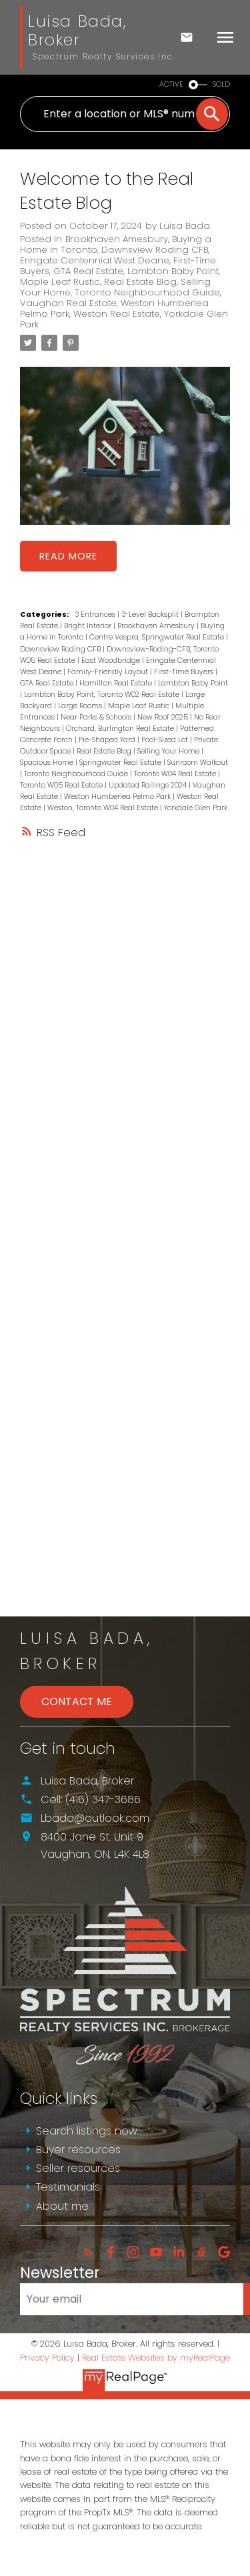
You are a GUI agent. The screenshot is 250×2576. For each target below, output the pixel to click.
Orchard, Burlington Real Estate (121, 729)
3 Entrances (96, 614)
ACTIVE (171, 84)
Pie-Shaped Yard (108, 740)
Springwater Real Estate (121, 763)
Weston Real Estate (116, 313)
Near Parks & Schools (97, 717)
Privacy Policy (47, 2357)
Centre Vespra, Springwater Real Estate (157, 637)
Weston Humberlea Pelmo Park (118, 797)
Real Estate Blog (140, 281)
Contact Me (76, 1701)
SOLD (221, 84)
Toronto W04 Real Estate (176, 774)
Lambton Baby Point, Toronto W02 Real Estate (102, 695)
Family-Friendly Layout (108, 672)
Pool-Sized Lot (165, 740)
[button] (88, 2252)
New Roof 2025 (163, 717)
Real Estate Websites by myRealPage (156, 2357)
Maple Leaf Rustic (60, 281)
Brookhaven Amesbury (116, 239)
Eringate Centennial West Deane (94, 260)
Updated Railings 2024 (149, 785)
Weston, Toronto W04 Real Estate (103, 808)
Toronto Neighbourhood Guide (147, 292)
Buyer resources (78, 2149)
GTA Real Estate (88, 271)
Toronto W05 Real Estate (62, 785)
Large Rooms (81, 706)
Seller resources (78, 2168)
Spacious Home (47, 763)
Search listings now (86, 2131)
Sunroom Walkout (197, 763)
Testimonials (68, 2187)
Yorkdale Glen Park (195, 808)
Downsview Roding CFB (154, 249)
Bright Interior (88, 626)
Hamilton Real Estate (116, 683)
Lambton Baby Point (173, 271)
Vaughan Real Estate (68, 303)
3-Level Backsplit (151, 614)
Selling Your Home (169, 751)
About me (62, 2206)
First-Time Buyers (184, 672)
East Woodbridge (111, 661)
